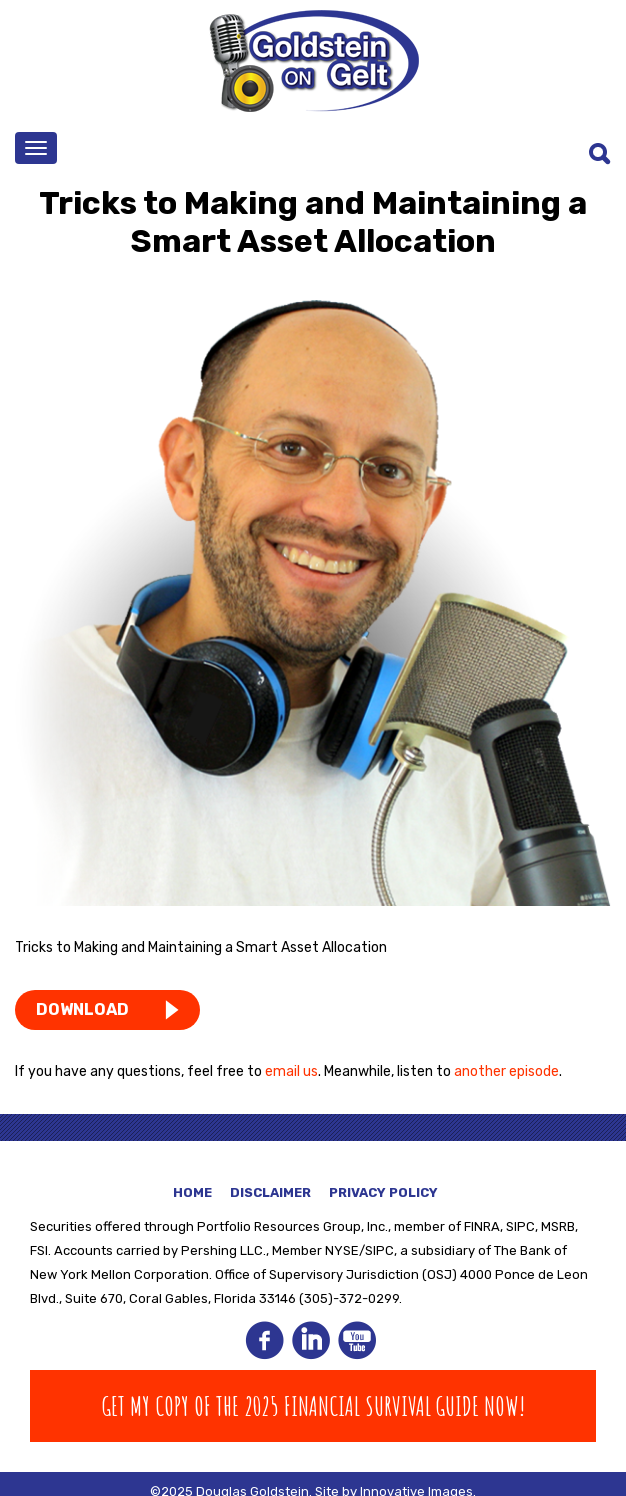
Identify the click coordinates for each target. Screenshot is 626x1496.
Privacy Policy (383, 1192)
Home (192, 1192)
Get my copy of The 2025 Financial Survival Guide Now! (313, 1406)
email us (291, 1071)
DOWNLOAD (82, 1009)
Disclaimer (270, 1192)
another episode (506, 1071)
